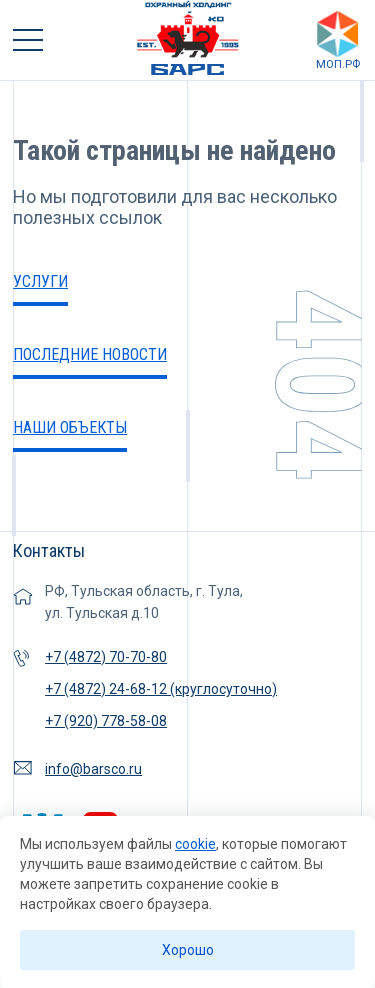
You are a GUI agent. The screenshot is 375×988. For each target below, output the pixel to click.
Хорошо (188, 950)
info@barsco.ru (93, 769)
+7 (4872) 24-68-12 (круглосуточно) (161, 689)
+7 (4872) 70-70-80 (106, 657)
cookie (195, 844)
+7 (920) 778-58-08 (106, 721)
